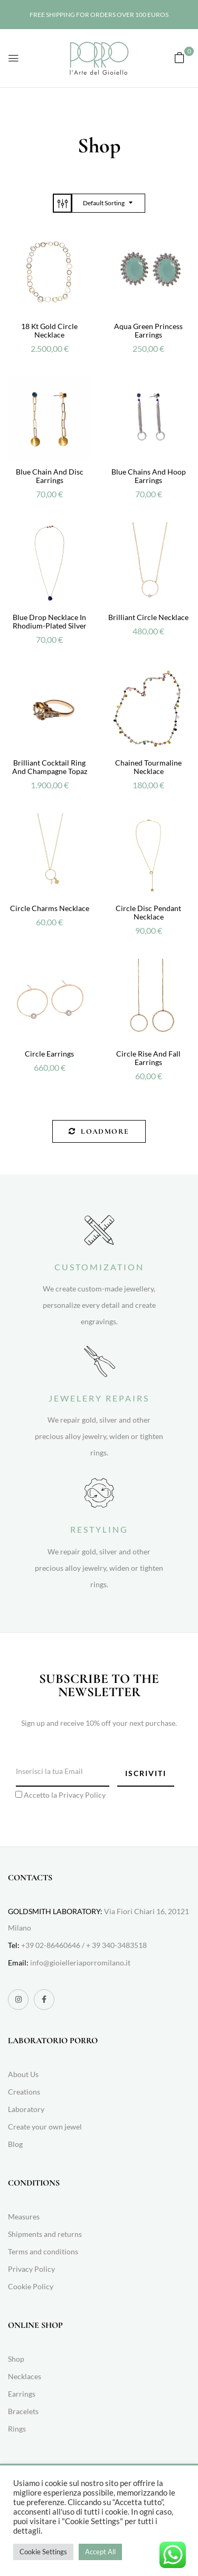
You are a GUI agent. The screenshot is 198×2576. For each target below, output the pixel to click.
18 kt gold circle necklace (49, 330)
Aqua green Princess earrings (148, 330)
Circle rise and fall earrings (148, 1058)
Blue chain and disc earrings (49, 476)
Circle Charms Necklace (49, 908)
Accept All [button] (100, 2551)
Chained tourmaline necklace (148, 767)
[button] (179, 57)
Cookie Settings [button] (43, 2551)
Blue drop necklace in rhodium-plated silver (50, 621)
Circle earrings (49, 1053)
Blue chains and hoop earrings (148, 476)
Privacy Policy (82, 1794)
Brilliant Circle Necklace (148, 617)
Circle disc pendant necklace (148, 912)
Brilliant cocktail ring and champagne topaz (49, 767)
